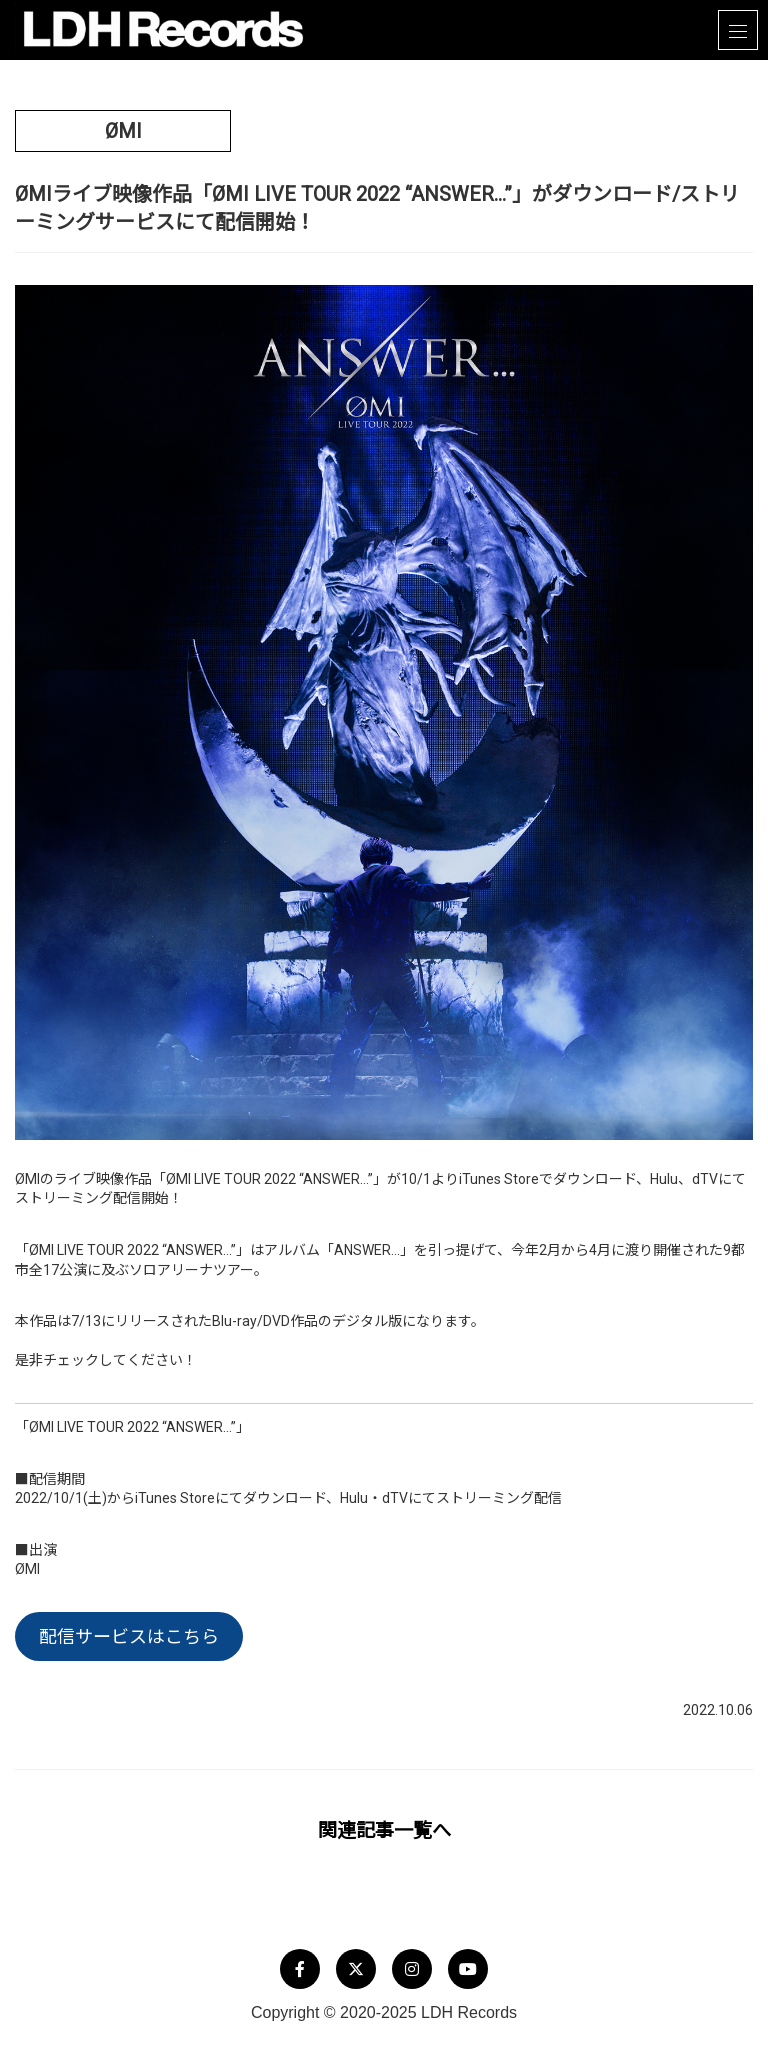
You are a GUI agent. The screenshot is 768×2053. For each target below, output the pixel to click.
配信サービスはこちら (129, 1636)
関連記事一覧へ (384, 1830)
